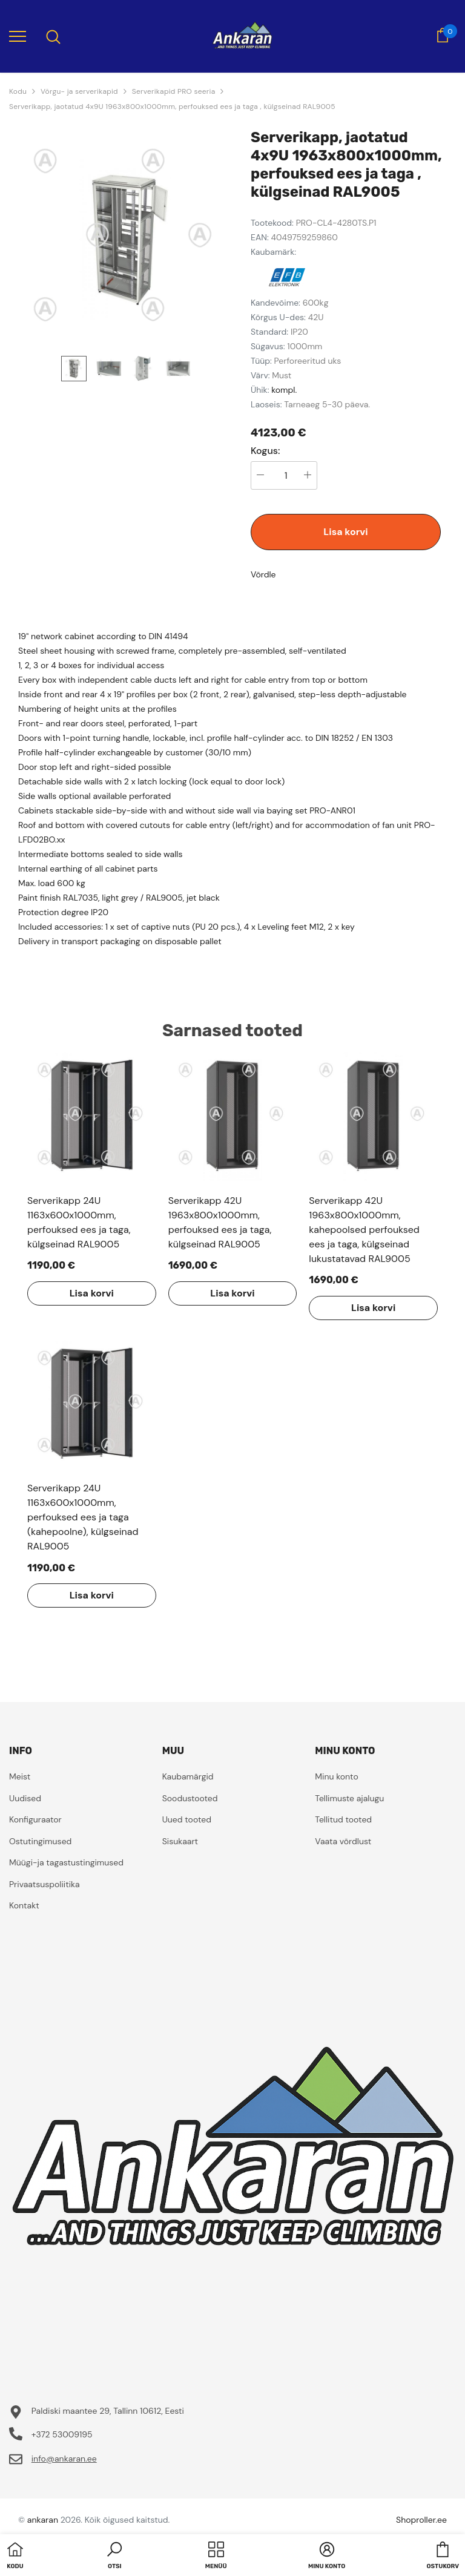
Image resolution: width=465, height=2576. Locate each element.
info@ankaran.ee (64, 2458)
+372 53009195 (62, 2434)
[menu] (17, 35)
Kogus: (265, 451)
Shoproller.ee (421, 2519)
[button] (114, 2556)
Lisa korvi (345, 531)
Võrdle (263, 574)
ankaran (42, 2519)
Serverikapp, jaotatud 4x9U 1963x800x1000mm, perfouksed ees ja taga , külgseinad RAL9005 (172, 106)
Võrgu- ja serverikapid (79, 91)
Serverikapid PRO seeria (174, 91)
